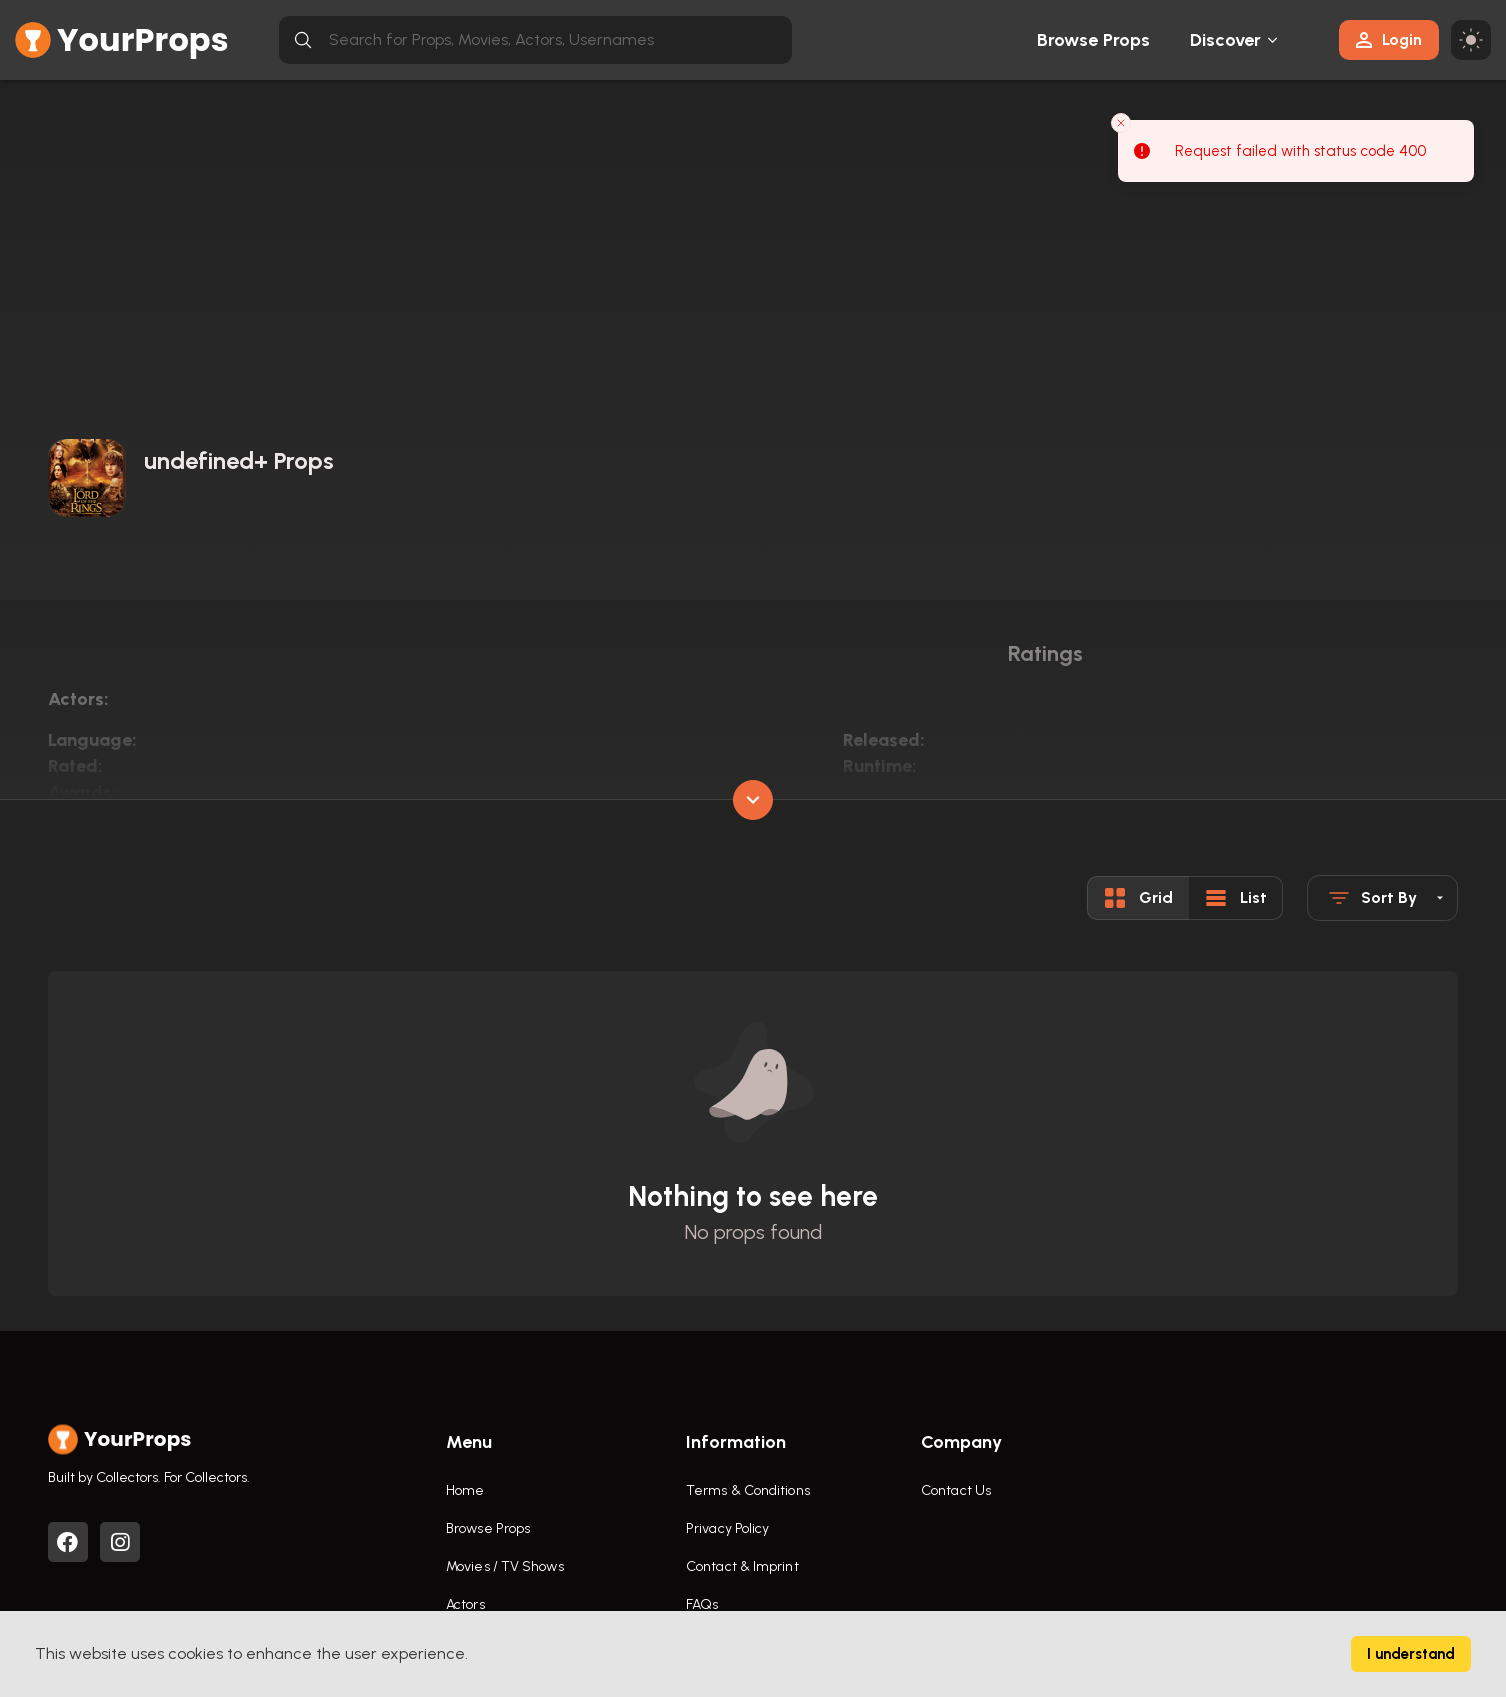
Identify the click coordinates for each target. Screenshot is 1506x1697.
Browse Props (1093, 40)
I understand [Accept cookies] (1411, 1654)
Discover (1226, 40)
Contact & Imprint (742, 1566)
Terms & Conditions (748, 1490)
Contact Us (956, 1490)
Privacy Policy (727, 1528)
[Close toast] (1121, 123)
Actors (465, 1604)
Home (465, 1490)
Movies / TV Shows (505, 1566)
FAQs (702, 1604)
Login (1389, 39)
